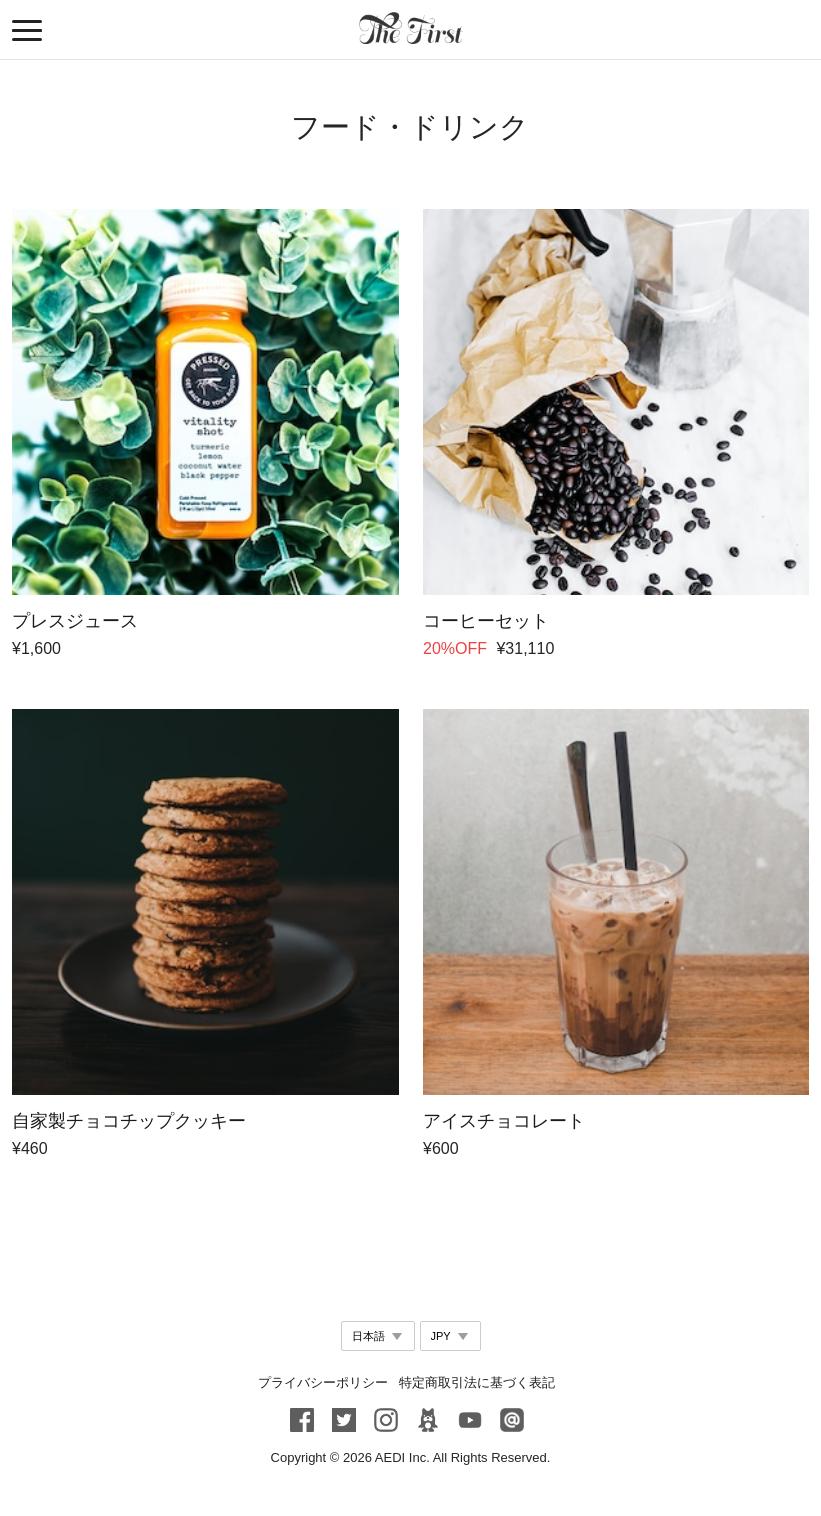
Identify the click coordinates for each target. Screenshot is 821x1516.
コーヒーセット (485, 621)
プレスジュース (75, 621)
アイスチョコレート (503, 1121)
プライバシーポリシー (323, 1382)
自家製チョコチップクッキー (129, 1121)
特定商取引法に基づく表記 (477, 1382)
